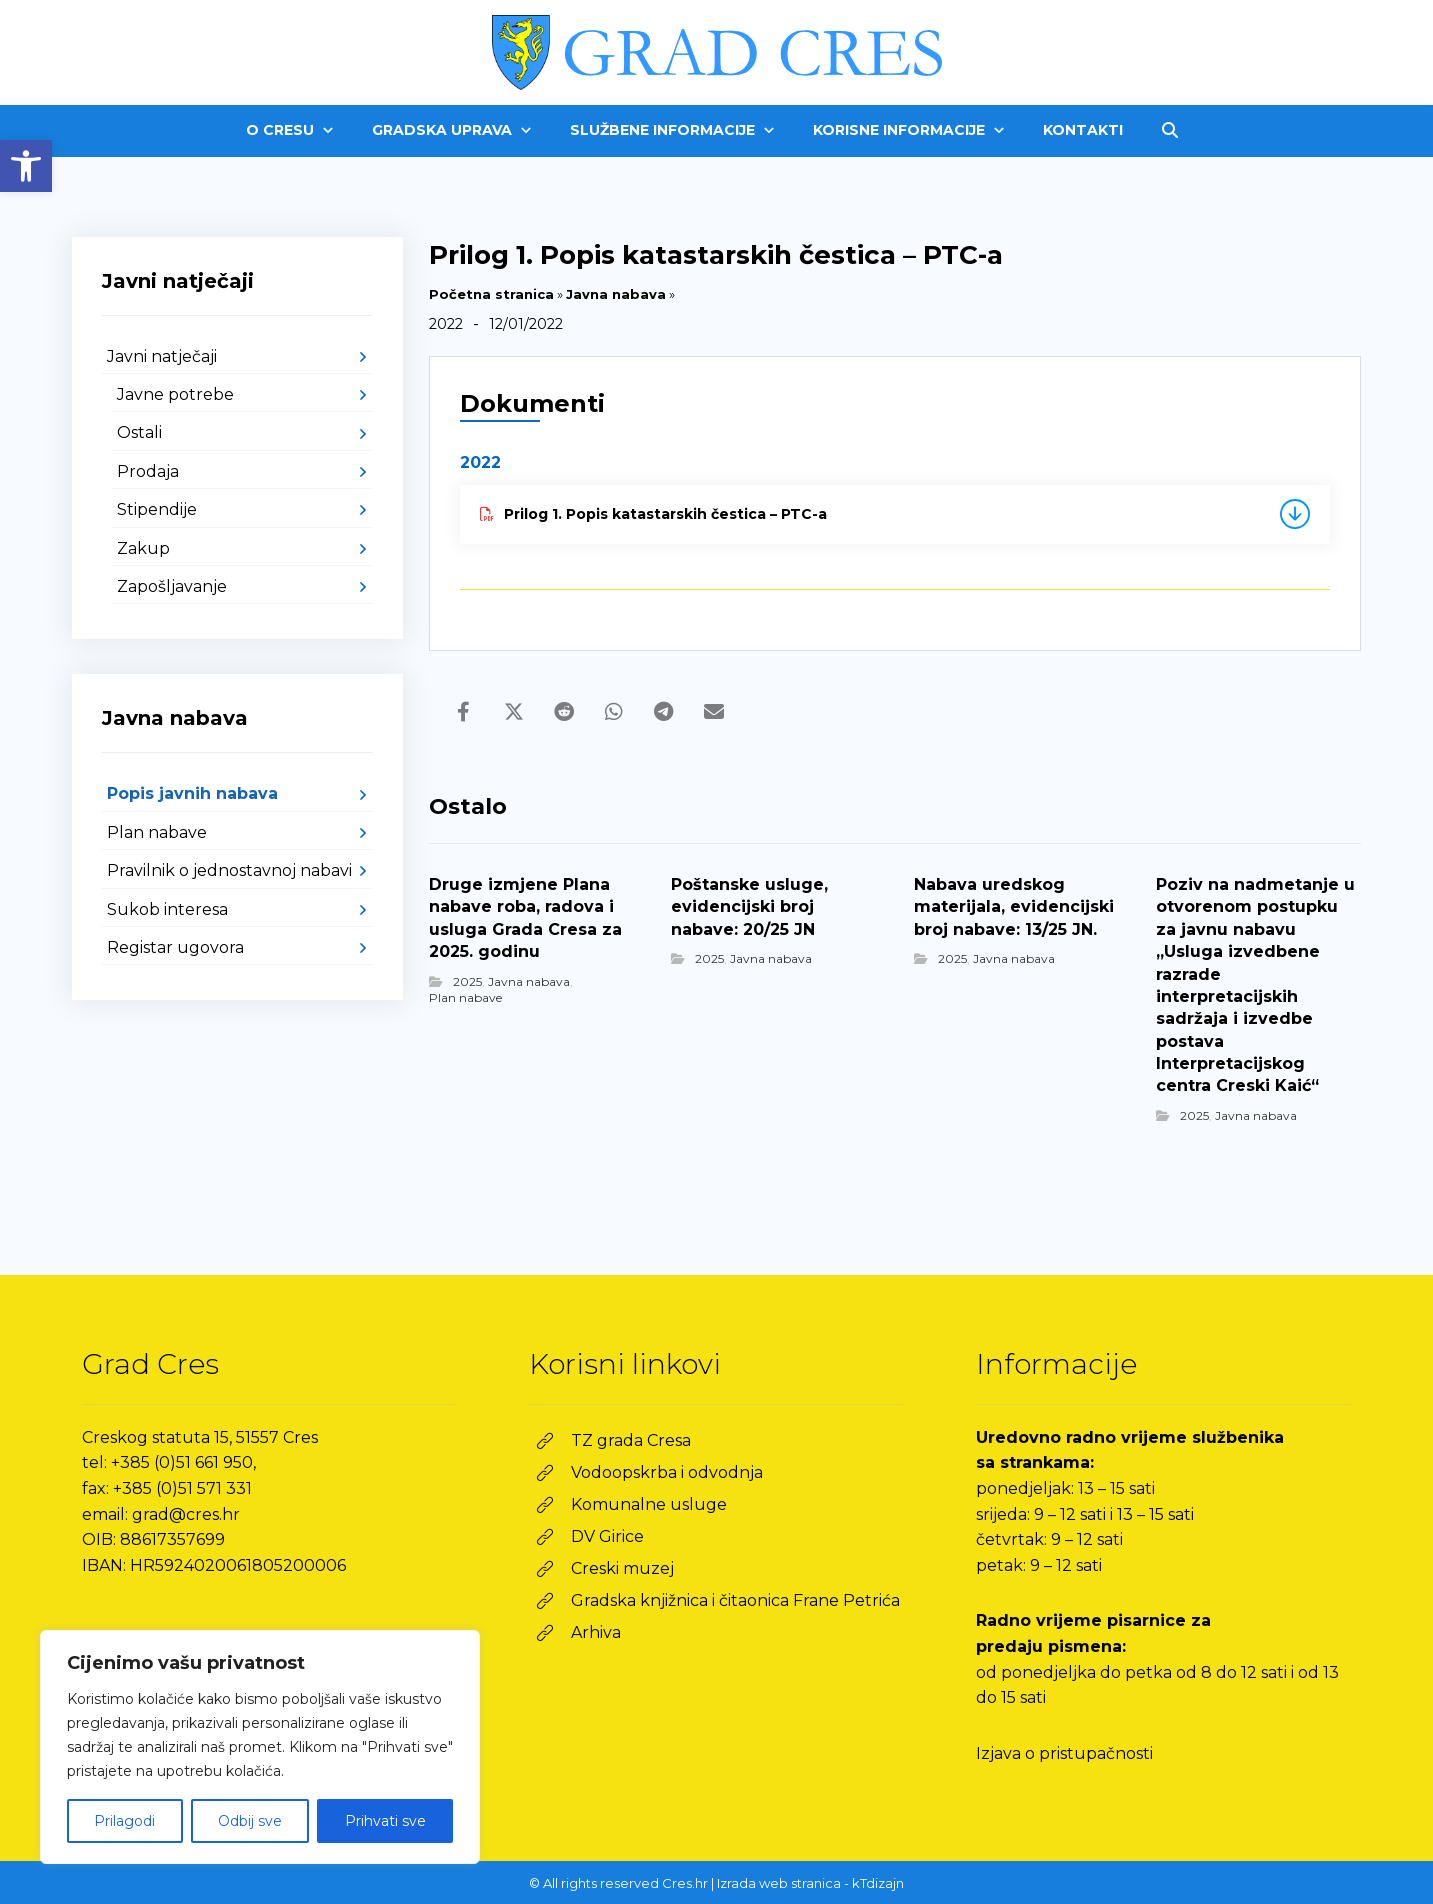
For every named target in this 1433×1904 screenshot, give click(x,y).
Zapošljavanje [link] (172, 586)
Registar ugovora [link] (175, 947)
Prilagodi (124, 1821)
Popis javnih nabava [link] (192, 793)
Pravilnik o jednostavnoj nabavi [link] (229, 870)
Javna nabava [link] (616, 294)
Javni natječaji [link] (162, 356)
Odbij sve (250, 1821)
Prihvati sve (385, 1821)
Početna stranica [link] (491, 294)
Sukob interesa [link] (167, 909)
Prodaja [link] (148, 471)
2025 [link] (467, 981)
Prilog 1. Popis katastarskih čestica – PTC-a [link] (653, 514)
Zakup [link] (143, 548)
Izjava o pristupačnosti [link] (1064, 1753)
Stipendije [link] (157, 509)
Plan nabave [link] (465, 997)
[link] (26, 166)
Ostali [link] (139, 432)
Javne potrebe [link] (175, 394)
